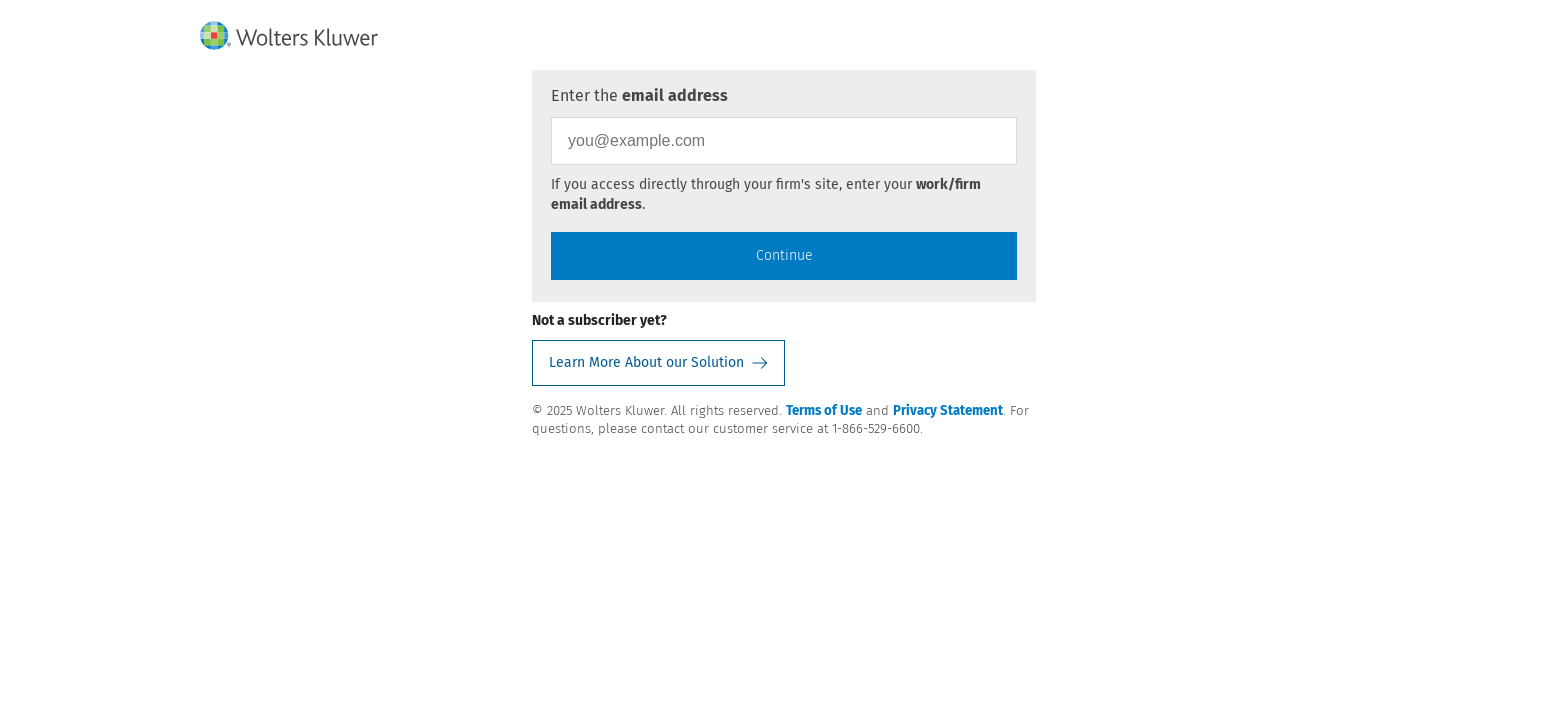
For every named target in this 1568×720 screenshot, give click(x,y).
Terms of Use (824, 410)
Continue (784, 255)
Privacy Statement (948, 410)
